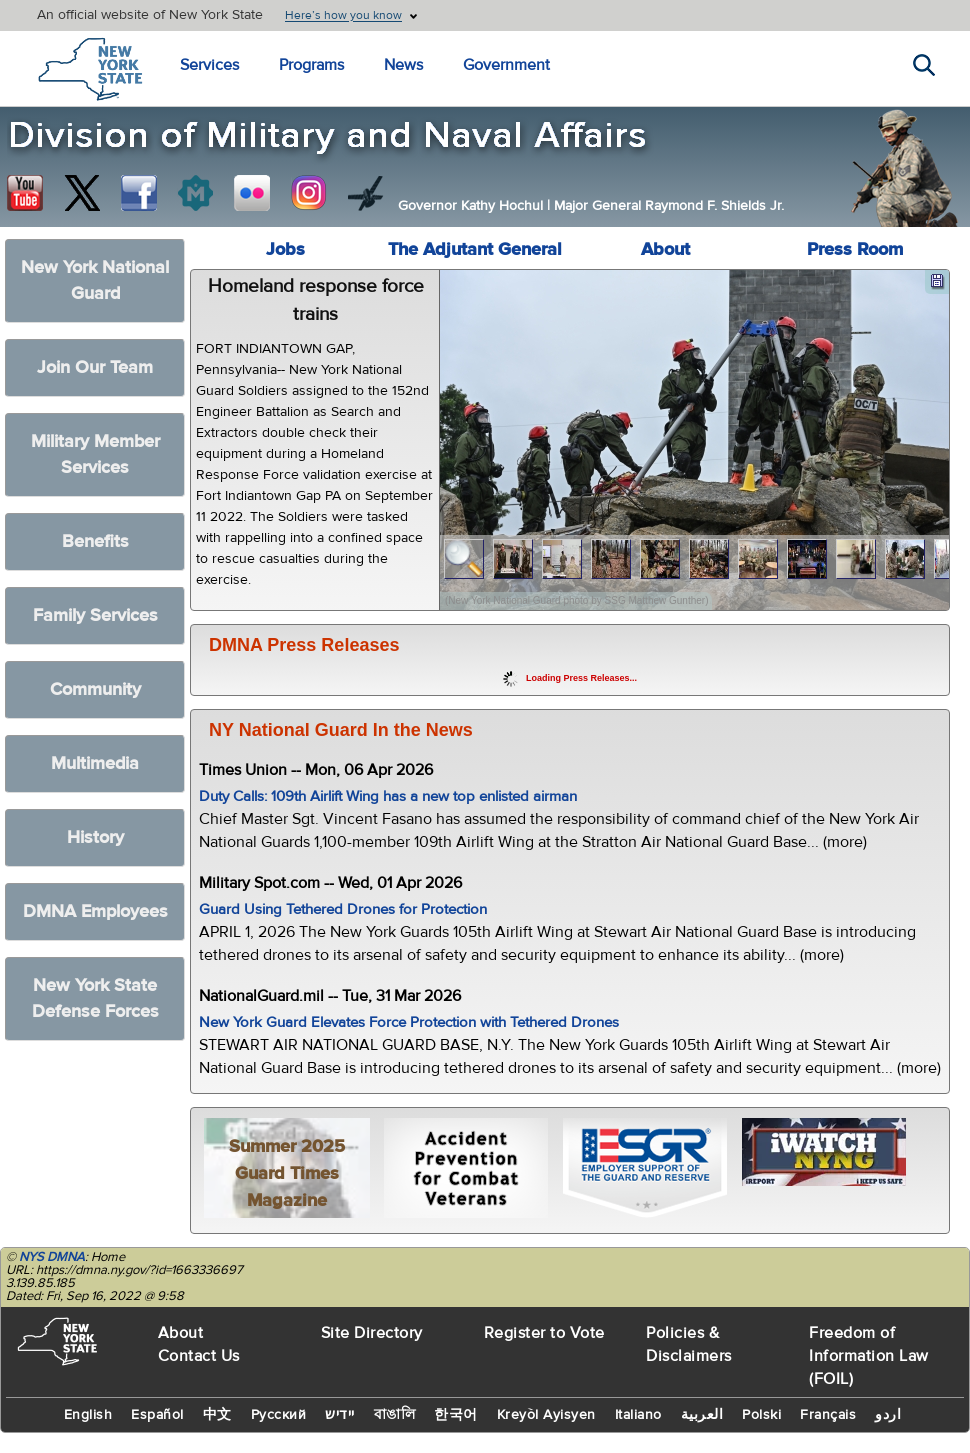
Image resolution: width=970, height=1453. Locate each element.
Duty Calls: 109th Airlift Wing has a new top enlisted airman (388, 796)
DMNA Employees (95, 911)
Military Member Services (95, 454)
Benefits (95, 541)
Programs (311, 65)
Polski (761, 1415)
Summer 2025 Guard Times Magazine (287, 1173)
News (403, 65)
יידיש (340, 1415)
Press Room (855, 249)
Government (506, 65)
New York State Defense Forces (95, 998)
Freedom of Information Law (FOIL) (869, 1356)
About (665, 249)
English (88, 1415)
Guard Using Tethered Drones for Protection (343, 909)
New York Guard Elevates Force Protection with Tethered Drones (409, 1022)
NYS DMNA (52, 1257)
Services (209, 65)
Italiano (638, 1415)
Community (95, 689)
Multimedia (95, 763)
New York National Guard (95, 280)
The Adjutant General (475, 249)
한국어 (456, 1415)
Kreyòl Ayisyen (546, 1415)
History (95, 837)
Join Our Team (95, 367)
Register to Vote (544, 1333)
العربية (702, 1415)
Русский (279, 1415)
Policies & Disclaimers (689, 1344)
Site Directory (372, 1333)
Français (828, 1415)
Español (157, 1415)
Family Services (95, 615)
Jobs (285, 249)
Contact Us (199, 1356)
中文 (217, 1415)
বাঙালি (395, 1415)
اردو (888, 1415)
